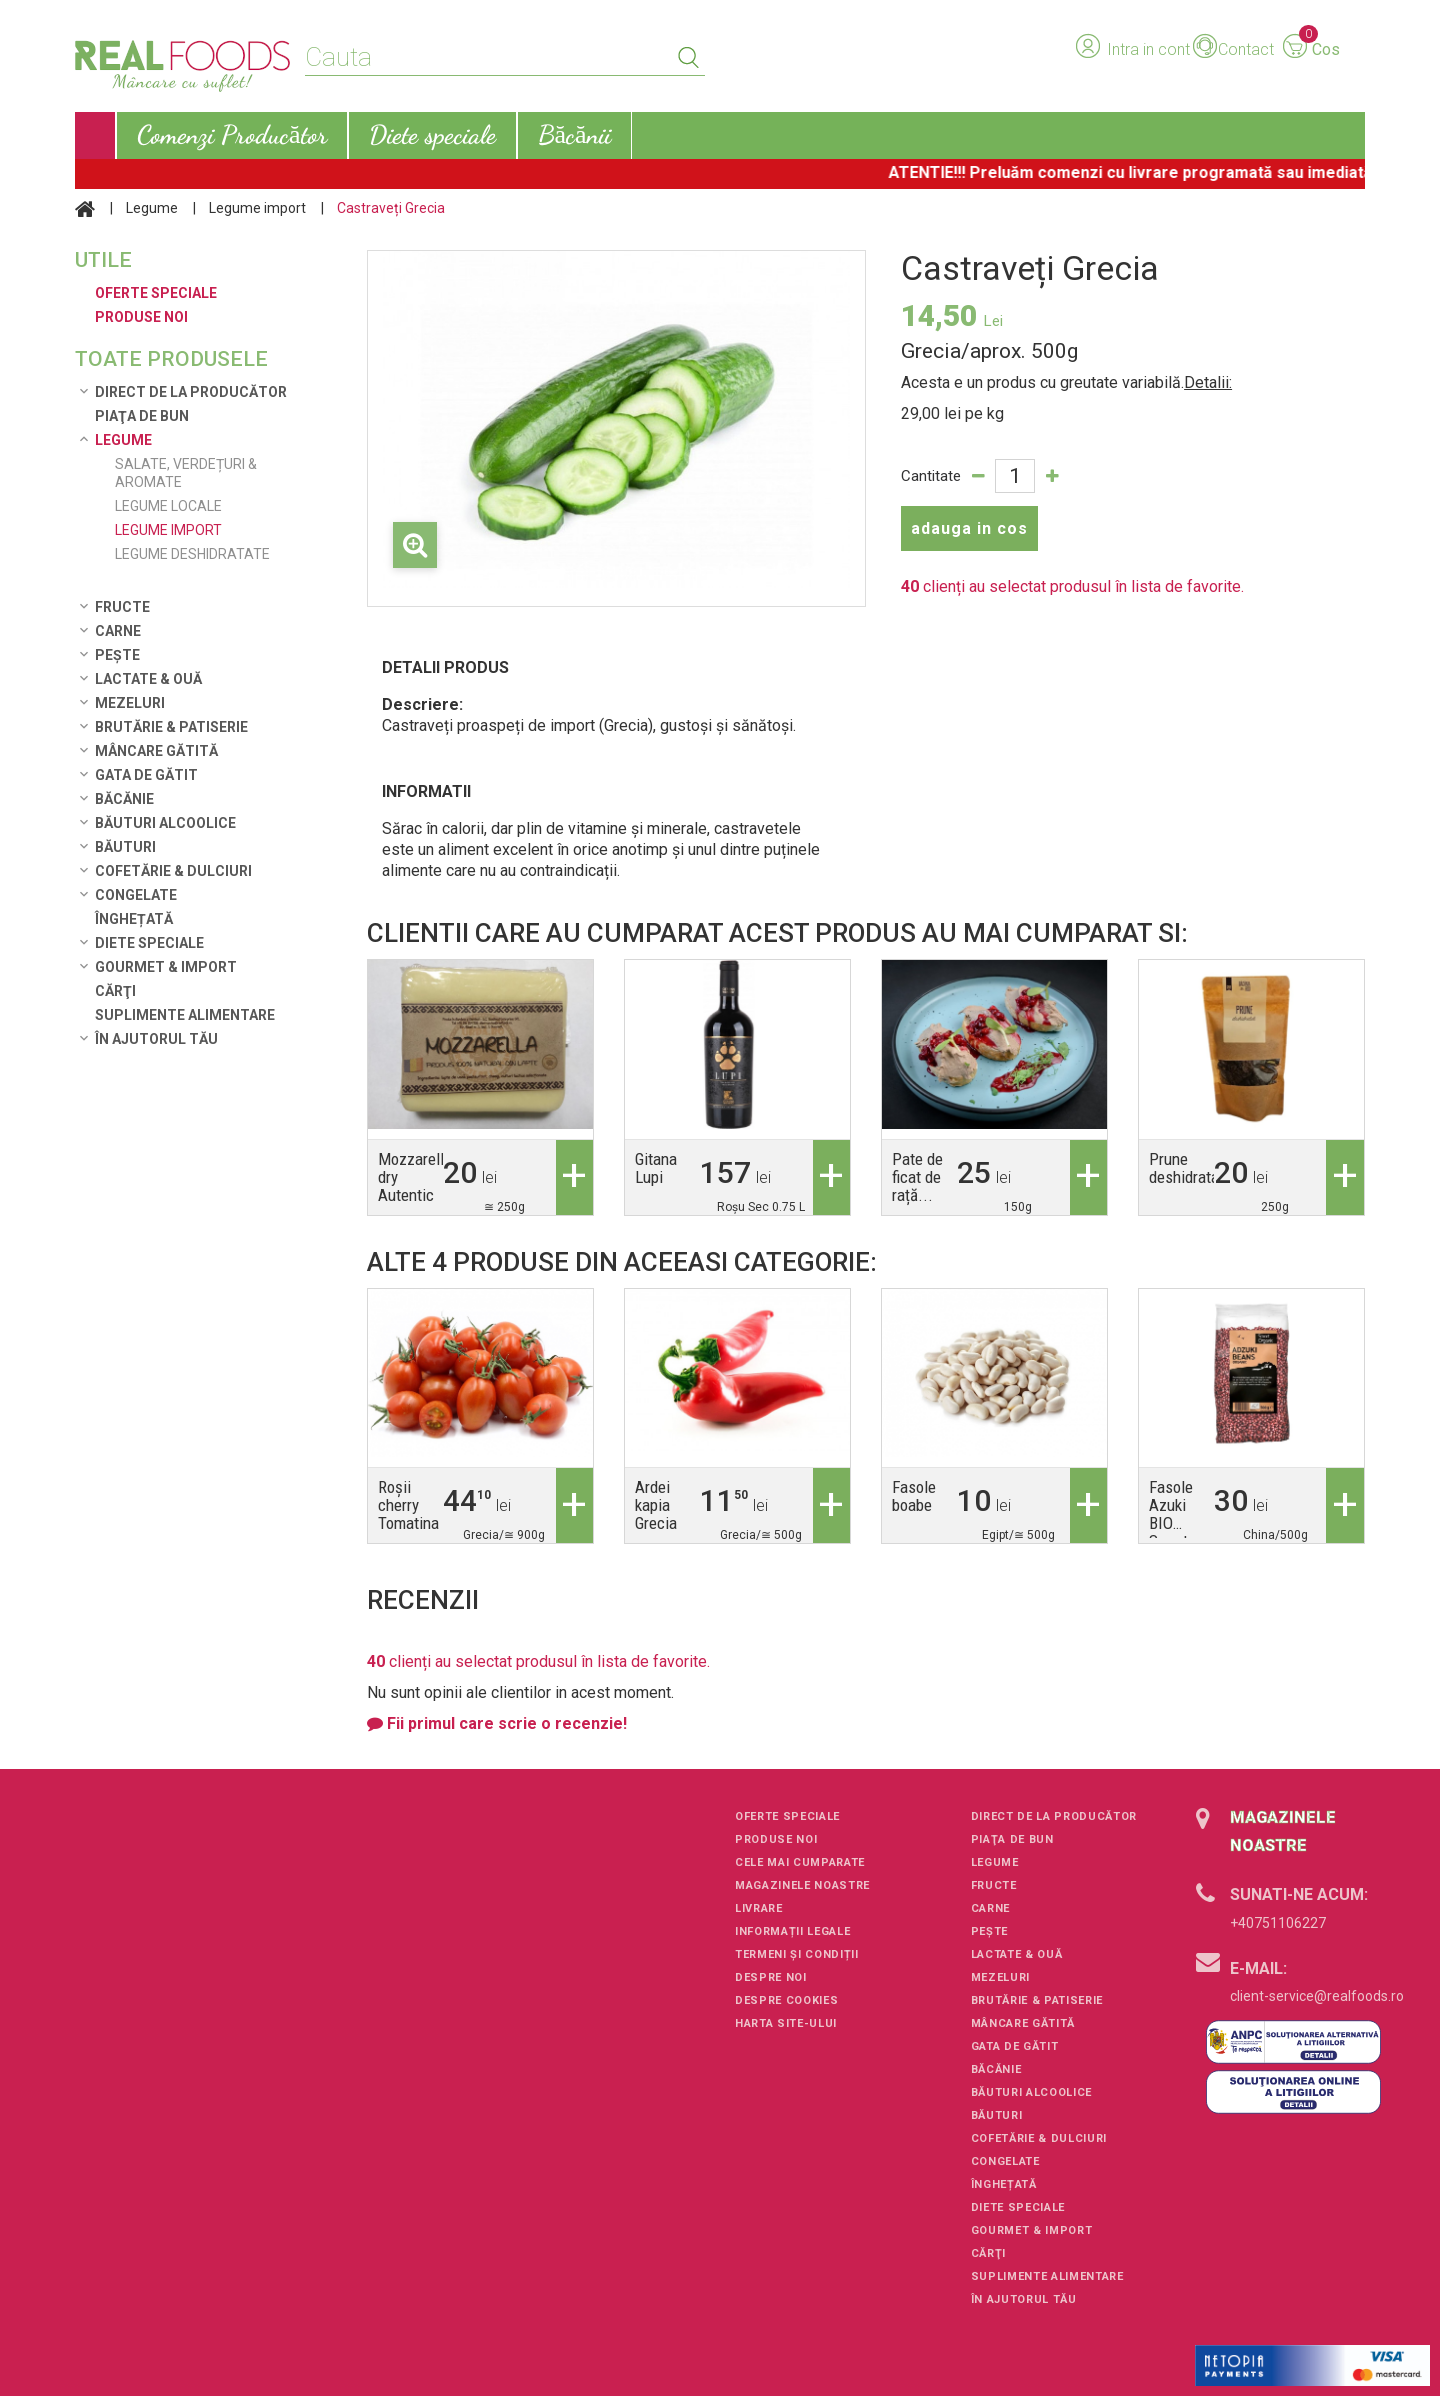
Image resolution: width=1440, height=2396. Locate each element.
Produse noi (776, 1839)
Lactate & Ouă (148, 679)
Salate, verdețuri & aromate (186, 473)
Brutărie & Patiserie (171, 727)
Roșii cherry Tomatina (408, 1505)
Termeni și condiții (797, 1954)
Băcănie (124, 799)
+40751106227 (1278, 1923)
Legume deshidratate (192, 554)
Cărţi (115, 991)
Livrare (759, 1908)
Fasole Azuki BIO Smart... (1176, 1514)
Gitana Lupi (656, 1168)
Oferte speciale (787, 1816)
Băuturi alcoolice (165, 823)
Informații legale (792, 1931)
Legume (152, 208)
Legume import (257, 208)
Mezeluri (130, 703)
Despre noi (771, 1977)
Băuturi (125, 847)
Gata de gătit (146, 775)
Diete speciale (149, 943)
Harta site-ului (786, 2023)
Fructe (122, 607)
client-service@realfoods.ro (1317, 1996)
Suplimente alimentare (185, 1015)
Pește (117, 655)
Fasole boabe (914, 1496)
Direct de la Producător (191, 392)
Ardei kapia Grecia (656, 1505)
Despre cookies (786, 2000)
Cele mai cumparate (800, 1862)
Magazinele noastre (802, 1885)
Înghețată (134, 919)
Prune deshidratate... (1198, 1168)
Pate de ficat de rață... (917, 1177)
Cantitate (931, 476)
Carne (118, 631)
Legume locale (168, 506)
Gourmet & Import (166, 967)
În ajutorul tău (156, 1039)
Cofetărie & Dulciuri (173, 871)
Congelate (136, 895)
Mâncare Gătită (156, 751)
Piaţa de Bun (142, 416)
